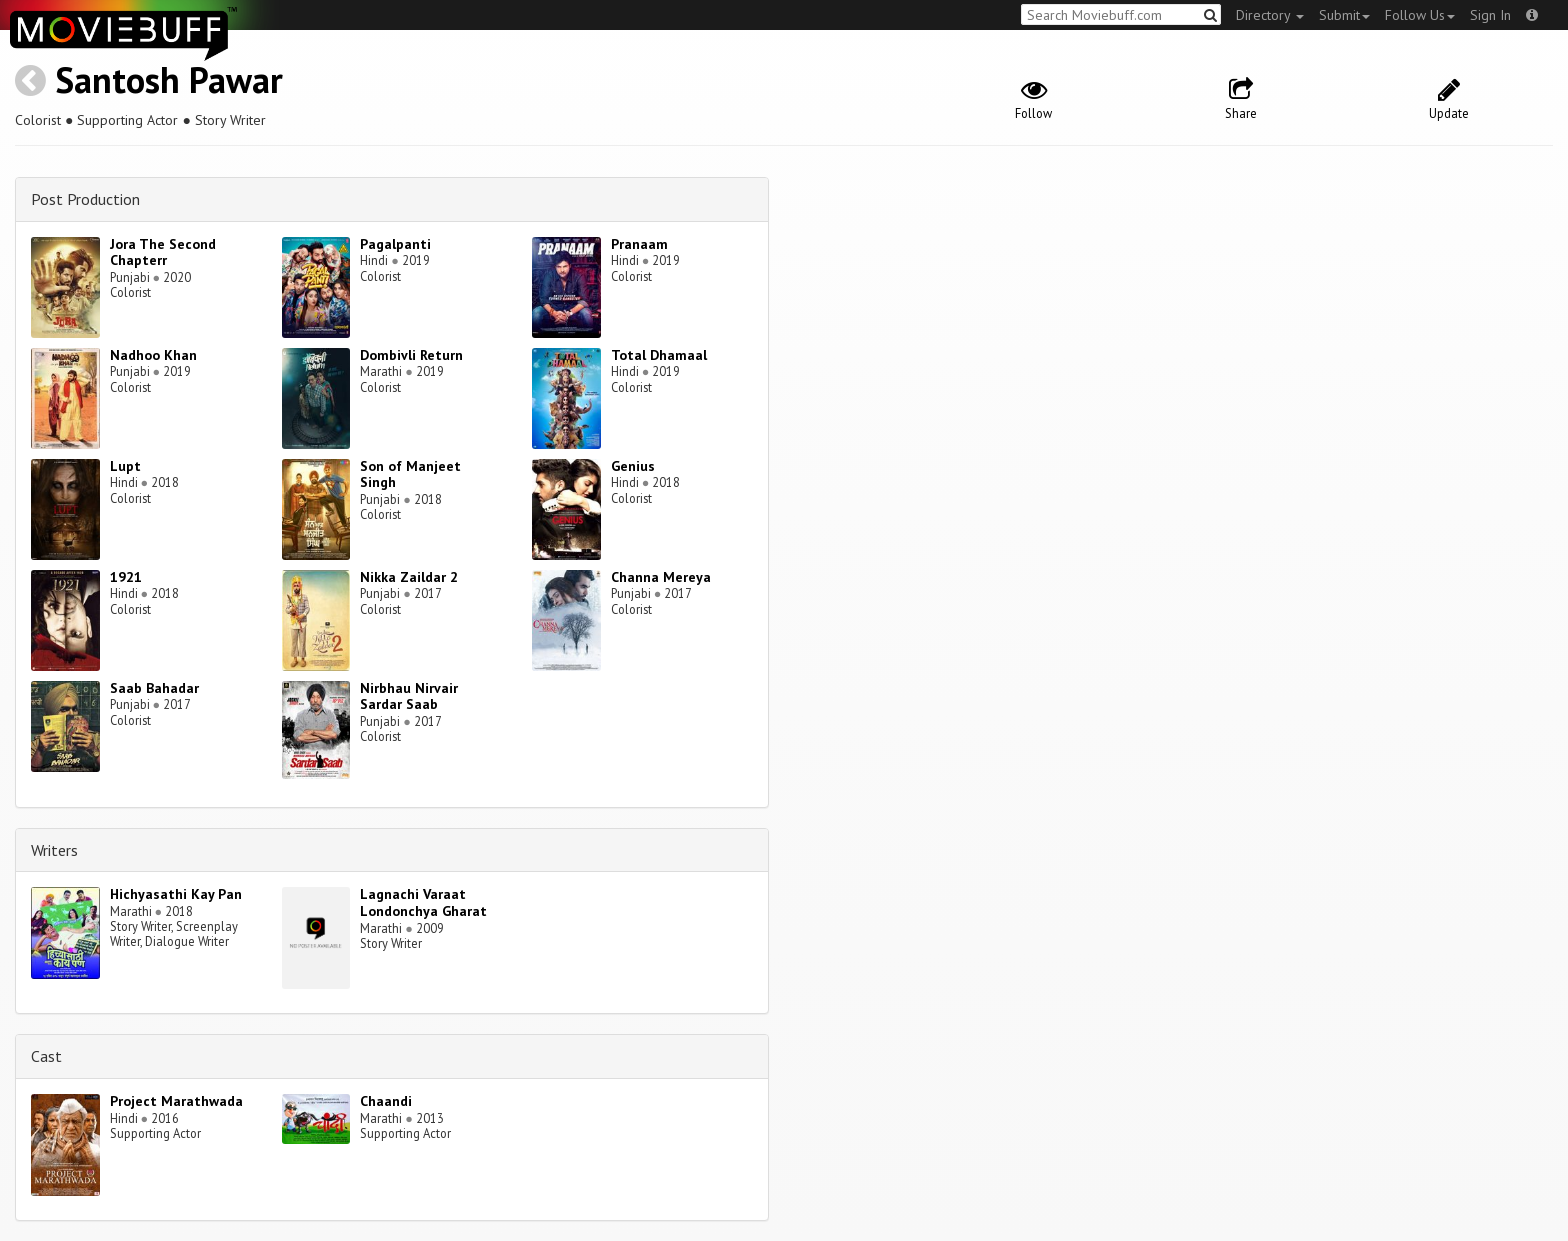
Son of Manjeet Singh (410, 474)
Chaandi (386, 1101)
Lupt (125, 466)
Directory (1270, 15)
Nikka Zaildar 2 (409, 577)
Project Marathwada (176, 1101)
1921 (126, 577)
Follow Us (1420, 15)
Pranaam (639, 244)
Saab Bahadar (154, 688)
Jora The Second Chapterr (163, 252)
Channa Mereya (661, 577)
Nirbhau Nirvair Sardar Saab (409, 696)
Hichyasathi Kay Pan (176, 894)
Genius (633, 466)
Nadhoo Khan (153, 355)
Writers (54, 850)
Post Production (85, 199)
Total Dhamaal (659, 355)
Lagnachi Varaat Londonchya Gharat (423, 902)
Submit (1344, 15)
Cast (46, 1056)
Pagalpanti (395, 244)
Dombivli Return (411, 355)
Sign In (1490, 15)
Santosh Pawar (169, 79)
